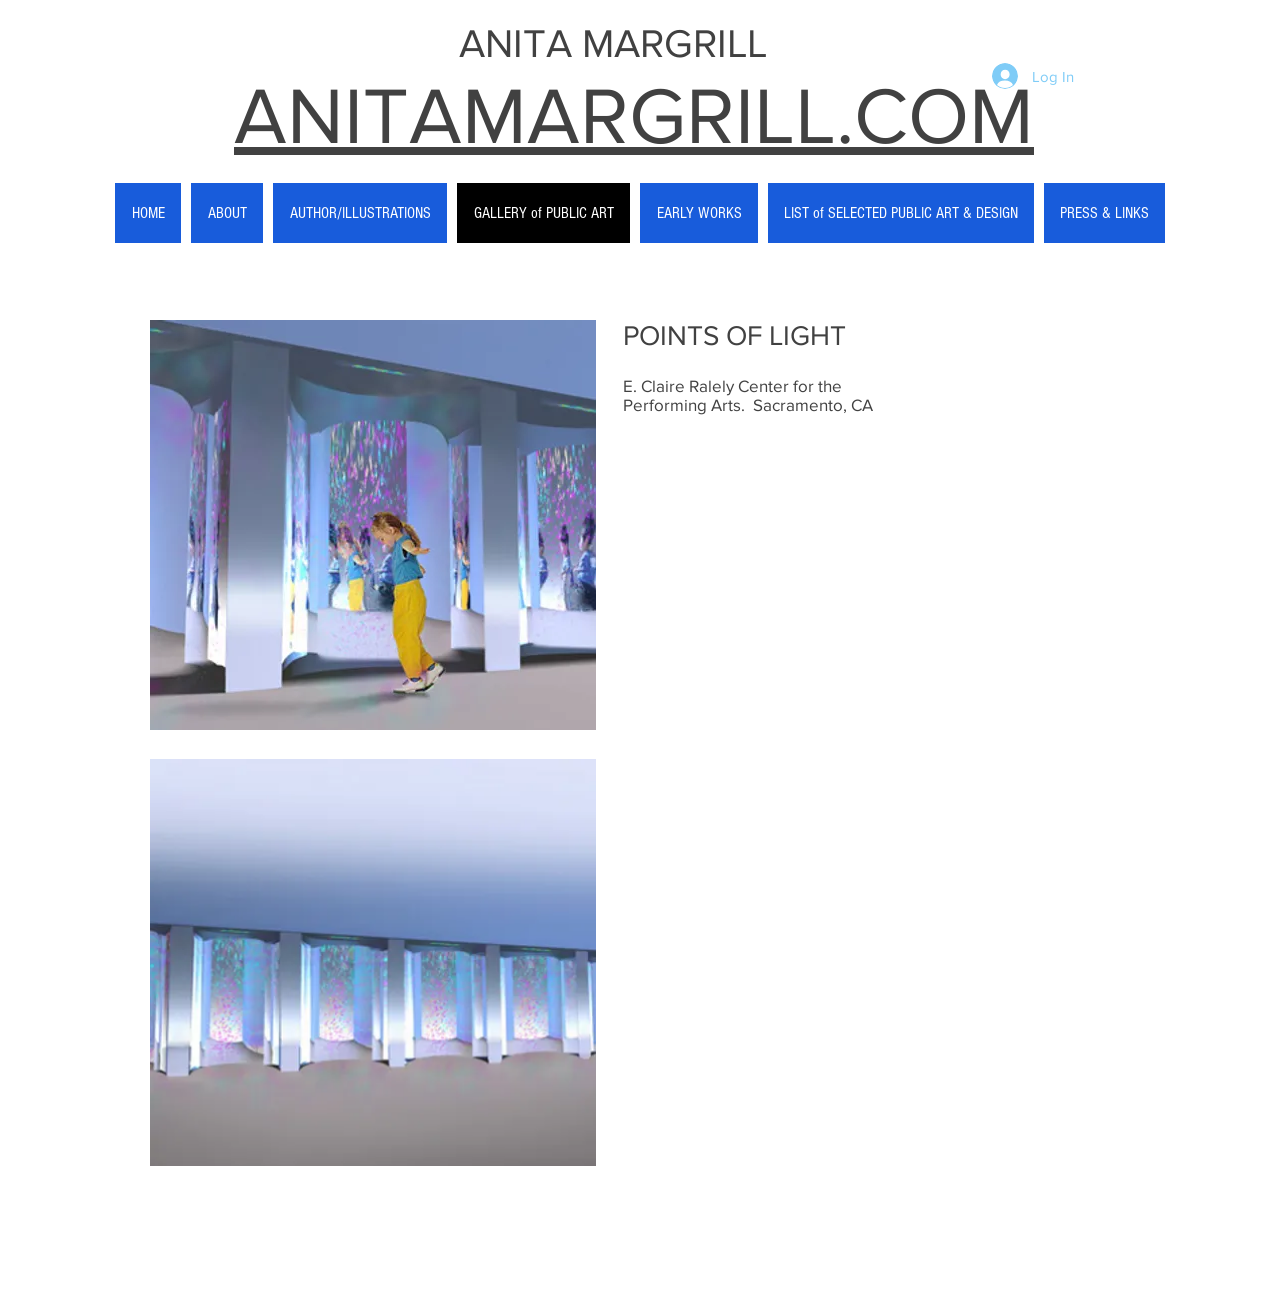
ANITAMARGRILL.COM (634, 115)
